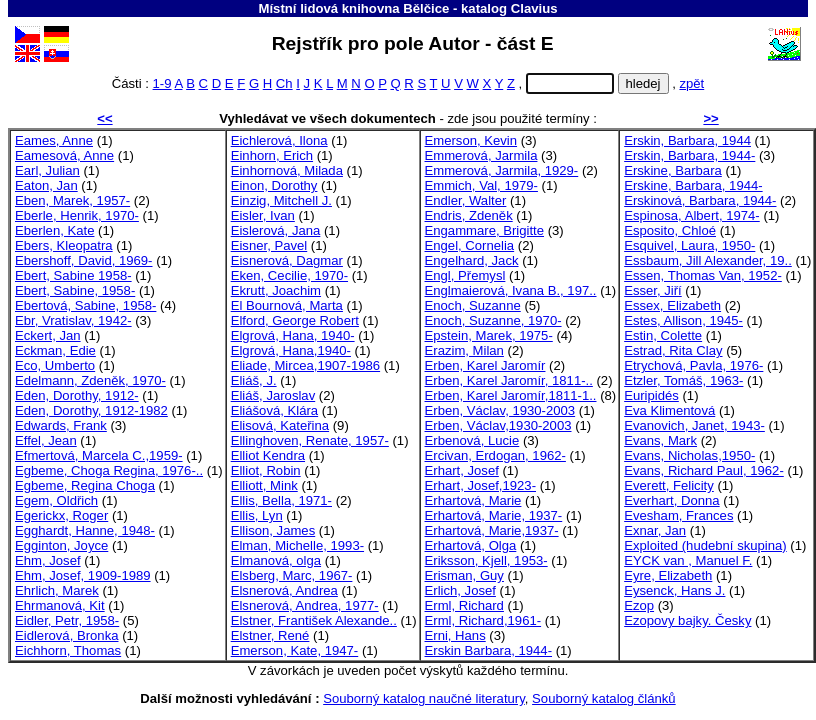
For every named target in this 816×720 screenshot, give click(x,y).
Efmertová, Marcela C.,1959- (99, 455)
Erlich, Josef (460, 590)
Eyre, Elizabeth (668, 575)
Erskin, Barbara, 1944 (687, 140)
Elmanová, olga (276, 560)
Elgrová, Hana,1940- (291, 350)
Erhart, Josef (462, 470)
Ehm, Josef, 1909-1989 (83, 575)
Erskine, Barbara (673, 170)
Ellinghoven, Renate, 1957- (310, 440)
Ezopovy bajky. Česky (687, 620)
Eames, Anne (54, 140)
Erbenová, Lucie (472, 440)
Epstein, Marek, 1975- (489, 335)
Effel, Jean (46, 440)
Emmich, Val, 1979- (481, 185)
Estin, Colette (663, 335)
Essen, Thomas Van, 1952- (703, 275)
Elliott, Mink (264, 485)
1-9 (162, 83)
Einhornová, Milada (287, 170)
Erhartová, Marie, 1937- (494, 515)
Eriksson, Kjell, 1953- (486, 560)
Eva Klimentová (669, 410)
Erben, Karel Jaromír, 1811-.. (509, 380)
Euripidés (651, 395)
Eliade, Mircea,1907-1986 (305, 365)
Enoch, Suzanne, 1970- (493, 320)
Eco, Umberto (55, 365)
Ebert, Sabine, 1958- (75, 290)
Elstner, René (270, 635)
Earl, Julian (47, 170)
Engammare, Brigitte (485, 230)
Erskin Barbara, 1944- (489, 650)
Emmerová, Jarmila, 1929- (502, 170)
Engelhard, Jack (472, 260)
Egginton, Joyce (61, 545)
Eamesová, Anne (64, 155)
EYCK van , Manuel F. (688, 560)
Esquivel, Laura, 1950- (689, 245)
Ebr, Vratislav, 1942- (73, 320)
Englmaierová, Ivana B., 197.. (511, 290)
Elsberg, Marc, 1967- (292, 575)
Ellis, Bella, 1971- (281, 500)
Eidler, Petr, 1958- (67, 620)
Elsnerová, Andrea (284, 590)
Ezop (639, 605)
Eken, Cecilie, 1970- (289, 275)
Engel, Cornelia (470, 245)
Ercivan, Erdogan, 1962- (495, 455)
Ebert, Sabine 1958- (73, 275)
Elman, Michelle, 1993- (297, 545)
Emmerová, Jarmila (481, 155)
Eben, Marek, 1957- (72, 200)
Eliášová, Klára (274, 410)
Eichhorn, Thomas (68, 650)
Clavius (534, 8)
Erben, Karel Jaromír (485, 365)
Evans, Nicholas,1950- (689, 455)
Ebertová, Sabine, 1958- (85, 305)
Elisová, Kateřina (280, 425)
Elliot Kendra (268, 455)
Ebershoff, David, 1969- (84, 260)
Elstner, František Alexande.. (314, 620)
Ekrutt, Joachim (276, 290)
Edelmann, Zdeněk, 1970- (90, 380)
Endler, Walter (466, 200)
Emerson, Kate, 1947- (295, 650)
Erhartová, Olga (471, 545)
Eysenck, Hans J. (674, 590)
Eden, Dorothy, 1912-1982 (91, 410)
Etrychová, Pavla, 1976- (693, 365)
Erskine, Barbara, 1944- (693, 185)
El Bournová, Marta (287, 305)
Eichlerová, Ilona (279, 140)
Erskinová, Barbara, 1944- (700, 200)
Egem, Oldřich (56, 500)
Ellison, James (273, 530)
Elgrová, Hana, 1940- (293, 335)
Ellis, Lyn (257, 515)
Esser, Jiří (653, 290)
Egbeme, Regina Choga (85, 485)
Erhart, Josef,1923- (481, 485)
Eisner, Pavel (269, 245)
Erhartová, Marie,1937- (492, 530)
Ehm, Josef (48, 560)
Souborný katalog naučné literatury (424, 698)
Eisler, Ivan (263, 215)
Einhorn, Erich (272, 155)
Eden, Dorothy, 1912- (77, 395)
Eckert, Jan (48, 335)
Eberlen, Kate (54, 230)
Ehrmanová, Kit (60, 605)
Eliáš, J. (254, 380)
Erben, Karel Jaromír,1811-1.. (511, 395)
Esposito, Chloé (670, 230)
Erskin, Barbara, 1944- (689, 155)
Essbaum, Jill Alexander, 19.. (708, 260)
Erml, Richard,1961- (483, 620)
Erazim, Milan (464, 350)
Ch (284, 83)
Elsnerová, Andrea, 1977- (305, 605)
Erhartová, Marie (473, 500)
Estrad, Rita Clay (673, 350)
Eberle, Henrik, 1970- (77, 215)
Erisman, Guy (464, 575)
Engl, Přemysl (465, 275)
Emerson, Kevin (471, 140)
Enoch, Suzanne (473, 305)
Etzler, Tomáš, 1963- (683, 380)
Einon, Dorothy (274, 185)
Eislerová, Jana (276, 230)
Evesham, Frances (678, 515)
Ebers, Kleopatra (64, 245)
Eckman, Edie (55, 350)
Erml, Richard (464, 605)
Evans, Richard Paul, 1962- (704, 470)
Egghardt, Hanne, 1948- (85, 530)
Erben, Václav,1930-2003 (498, 425)
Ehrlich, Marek (57, 590)
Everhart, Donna (671, 500)
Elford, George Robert (295, 320)
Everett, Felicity (669, 485)
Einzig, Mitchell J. (281, 200)
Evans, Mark (660, 440)
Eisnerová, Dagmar (287, 260)
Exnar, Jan (655, 530)
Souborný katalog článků (604, 698)
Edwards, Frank (61, 425)
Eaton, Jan (46, 185)
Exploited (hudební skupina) (705, 545)
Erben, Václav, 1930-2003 (500, 410)
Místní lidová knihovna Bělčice (353, 8)
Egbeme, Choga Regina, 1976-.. (109, 470)
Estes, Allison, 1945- (683, 320)
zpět (691, 83)
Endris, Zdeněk (469, 215)
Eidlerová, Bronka (66, 635)
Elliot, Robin (266, 470)
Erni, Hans (455, 635)
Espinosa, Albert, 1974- (692, 215)
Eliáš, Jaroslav (273, 395)
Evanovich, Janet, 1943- (694, 425)
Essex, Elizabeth (672, 305)
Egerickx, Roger (61, 515)
